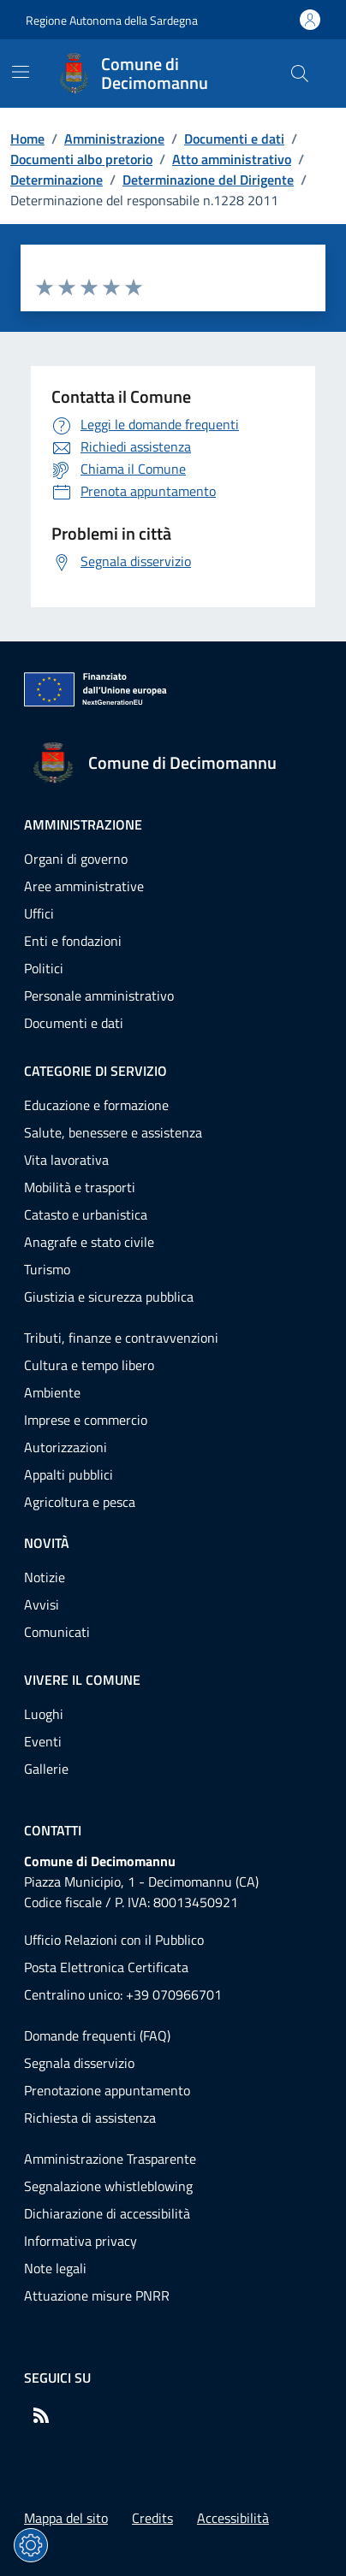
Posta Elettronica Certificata (106, 1967)
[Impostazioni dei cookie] (31, 2545)
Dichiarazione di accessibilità (107, 2213)
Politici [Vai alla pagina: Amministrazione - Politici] (43, 968)
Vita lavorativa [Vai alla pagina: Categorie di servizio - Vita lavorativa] (66, 1159)
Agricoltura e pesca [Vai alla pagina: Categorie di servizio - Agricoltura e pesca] (79, 1502)
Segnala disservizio (79, 2063)
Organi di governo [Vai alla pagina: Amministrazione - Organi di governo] (76, 858)
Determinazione (56, 179)
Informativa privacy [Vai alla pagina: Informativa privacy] (80, 2240)
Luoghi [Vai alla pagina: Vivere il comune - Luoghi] (43, 1714)
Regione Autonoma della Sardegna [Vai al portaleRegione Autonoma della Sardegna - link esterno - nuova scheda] (112, 20)
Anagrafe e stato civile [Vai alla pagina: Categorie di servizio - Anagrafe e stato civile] (89, 1242)
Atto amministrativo (231, 159)
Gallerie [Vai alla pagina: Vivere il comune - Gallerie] (46, 1768)
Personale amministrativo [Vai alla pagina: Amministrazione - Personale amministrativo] (99, 995)
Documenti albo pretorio (81, 159)
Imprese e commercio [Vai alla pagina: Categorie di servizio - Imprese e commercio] (85, 1419)
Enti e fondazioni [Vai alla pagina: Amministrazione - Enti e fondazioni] (73, 941)
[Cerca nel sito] (299, 73)
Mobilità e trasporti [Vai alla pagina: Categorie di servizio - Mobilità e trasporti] (79, 1187)
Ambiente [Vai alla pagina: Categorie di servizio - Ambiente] (52, 1392)
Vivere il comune (82, 1679)
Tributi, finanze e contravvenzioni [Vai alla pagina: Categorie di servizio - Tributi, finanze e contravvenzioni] (121, 1337)
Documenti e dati (234, 138)
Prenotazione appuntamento (107, 2090)
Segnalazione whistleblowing (108, 2186)
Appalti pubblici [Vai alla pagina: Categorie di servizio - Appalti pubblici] (68, 1474)
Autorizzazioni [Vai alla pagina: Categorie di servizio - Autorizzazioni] (65, 1447)
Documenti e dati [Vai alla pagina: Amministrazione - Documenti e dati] (73, 1023)
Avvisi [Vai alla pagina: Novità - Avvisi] (41, 1604)
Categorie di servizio (95, 1071)
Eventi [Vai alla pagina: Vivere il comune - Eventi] (43, 1741)
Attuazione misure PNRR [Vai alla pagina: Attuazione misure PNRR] (97, 2295)
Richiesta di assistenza (90, 2117)
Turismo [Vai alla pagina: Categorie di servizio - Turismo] (47, 1269)
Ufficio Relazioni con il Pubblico (114, 1939)
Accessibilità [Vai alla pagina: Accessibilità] (233, 2518)
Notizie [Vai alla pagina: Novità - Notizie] (44, 1577)
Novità (46, 1543)
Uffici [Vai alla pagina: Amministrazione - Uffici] (39, 913)
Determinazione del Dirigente (208, 179)
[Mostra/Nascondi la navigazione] (20, 72)
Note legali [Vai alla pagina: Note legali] (55, 2268)
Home (27, 138)
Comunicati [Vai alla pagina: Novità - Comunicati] (57, 1632)
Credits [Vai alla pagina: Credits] (152, 2518)
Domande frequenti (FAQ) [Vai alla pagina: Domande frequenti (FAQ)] (97, 2035)
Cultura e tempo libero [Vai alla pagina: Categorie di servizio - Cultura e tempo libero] (89, 1365)
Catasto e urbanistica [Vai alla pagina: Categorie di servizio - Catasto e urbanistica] (85, 1214)
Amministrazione (114, 138)
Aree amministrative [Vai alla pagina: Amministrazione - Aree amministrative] (84, 886)
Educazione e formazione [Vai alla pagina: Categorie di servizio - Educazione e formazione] (96, 1105)
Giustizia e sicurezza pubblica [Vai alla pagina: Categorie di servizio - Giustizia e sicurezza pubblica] (109, 1296)
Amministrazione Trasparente (110, 2158)
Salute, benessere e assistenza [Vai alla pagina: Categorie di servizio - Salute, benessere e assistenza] (113, 1132)
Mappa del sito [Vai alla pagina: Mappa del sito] (66, 2518)
